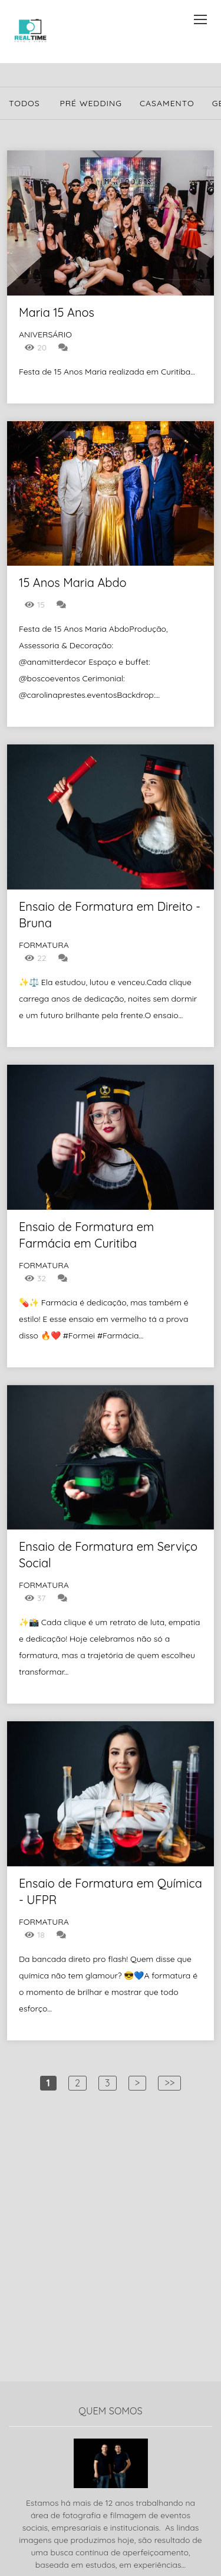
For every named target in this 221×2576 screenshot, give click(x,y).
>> (169, 2083)
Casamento (167, 103)
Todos (24, 103)
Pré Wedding (91, 103)
